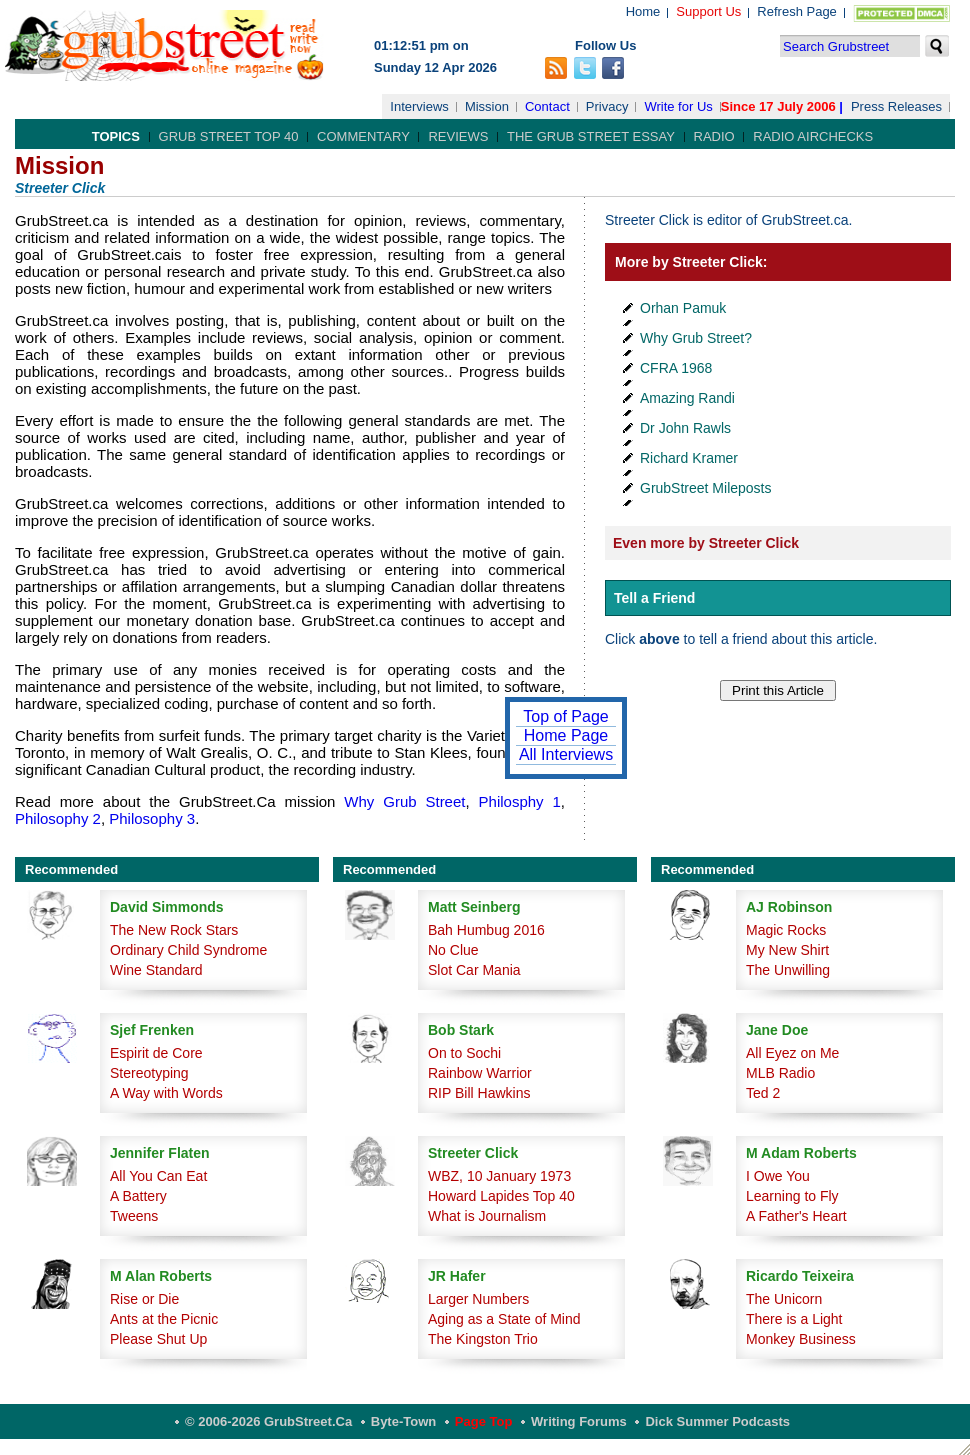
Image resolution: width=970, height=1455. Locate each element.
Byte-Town (403, 1421)
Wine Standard (156, 970)
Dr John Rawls (685, 428)
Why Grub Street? (696, 338)
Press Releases (896, 106)
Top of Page (565, 716)
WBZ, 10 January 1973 (499, 1176)
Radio (714, 136)
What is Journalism (487, 1216)
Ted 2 (763, 1093)
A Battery (138, 1196)
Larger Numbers (478, 1299)
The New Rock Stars (174, 930)
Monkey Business (801, 1339)
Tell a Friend (654, 598)
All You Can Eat (158, 1176)
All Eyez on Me (792, 1053)
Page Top (484, 1421)
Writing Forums (579, 1421)
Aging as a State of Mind (504, 1319)
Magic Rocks (786, 930)
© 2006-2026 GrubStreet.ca (268, 1421)
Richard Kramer (689, 458)
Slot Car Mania (474, 970)
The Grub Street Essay (591, 136)
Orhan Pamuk (683, 308)
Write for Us (678, 106)
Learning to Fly (792, 1196)
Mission (487, 106)
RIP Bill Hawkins (479, 1093)
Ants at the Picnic (164, 1319)
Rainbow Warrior (480, 1073)
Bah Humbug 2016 (486, 930)
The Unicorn (784, 1299)
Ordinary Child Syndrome (188, 950)
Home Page (566, 735)
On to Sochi (464, 1053)
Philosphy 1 (520, 801)
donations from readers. (192, 637)
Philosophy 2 (58, 818)
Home (643, 11)
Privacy (607, 106)
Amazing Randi (687, 398)
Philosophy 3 (152, 818)
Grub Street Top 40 (229, 136)
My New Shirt (787, 950)
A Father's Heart (796, 1216)
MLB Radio (780, 1073)
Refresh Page (797, 11)
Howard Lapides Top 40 (501, 1196)
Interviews (419, 106)
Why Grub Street (400, 801)
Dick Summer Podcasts (717, 1421)
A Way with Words (166, 1093)
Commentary (363, 136)
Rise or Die (144, 1299)
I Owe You (778, 1176)
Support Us (708, 11)
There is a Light (794, 1319)
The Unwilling (788, 970)
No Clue (453, 950)
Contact (547, 106)
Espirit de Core (156, 1053)
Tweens (134, 1216)
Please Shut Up (158, 1339)
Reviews (458, 136)
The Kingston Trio (483, 1339)
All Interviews (566, 754)
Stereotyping (149, 1073)
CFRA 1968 (676, 368)
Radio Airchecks (813, 136)
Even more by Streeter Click (706, 543)
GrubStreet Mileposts (706, 488)
